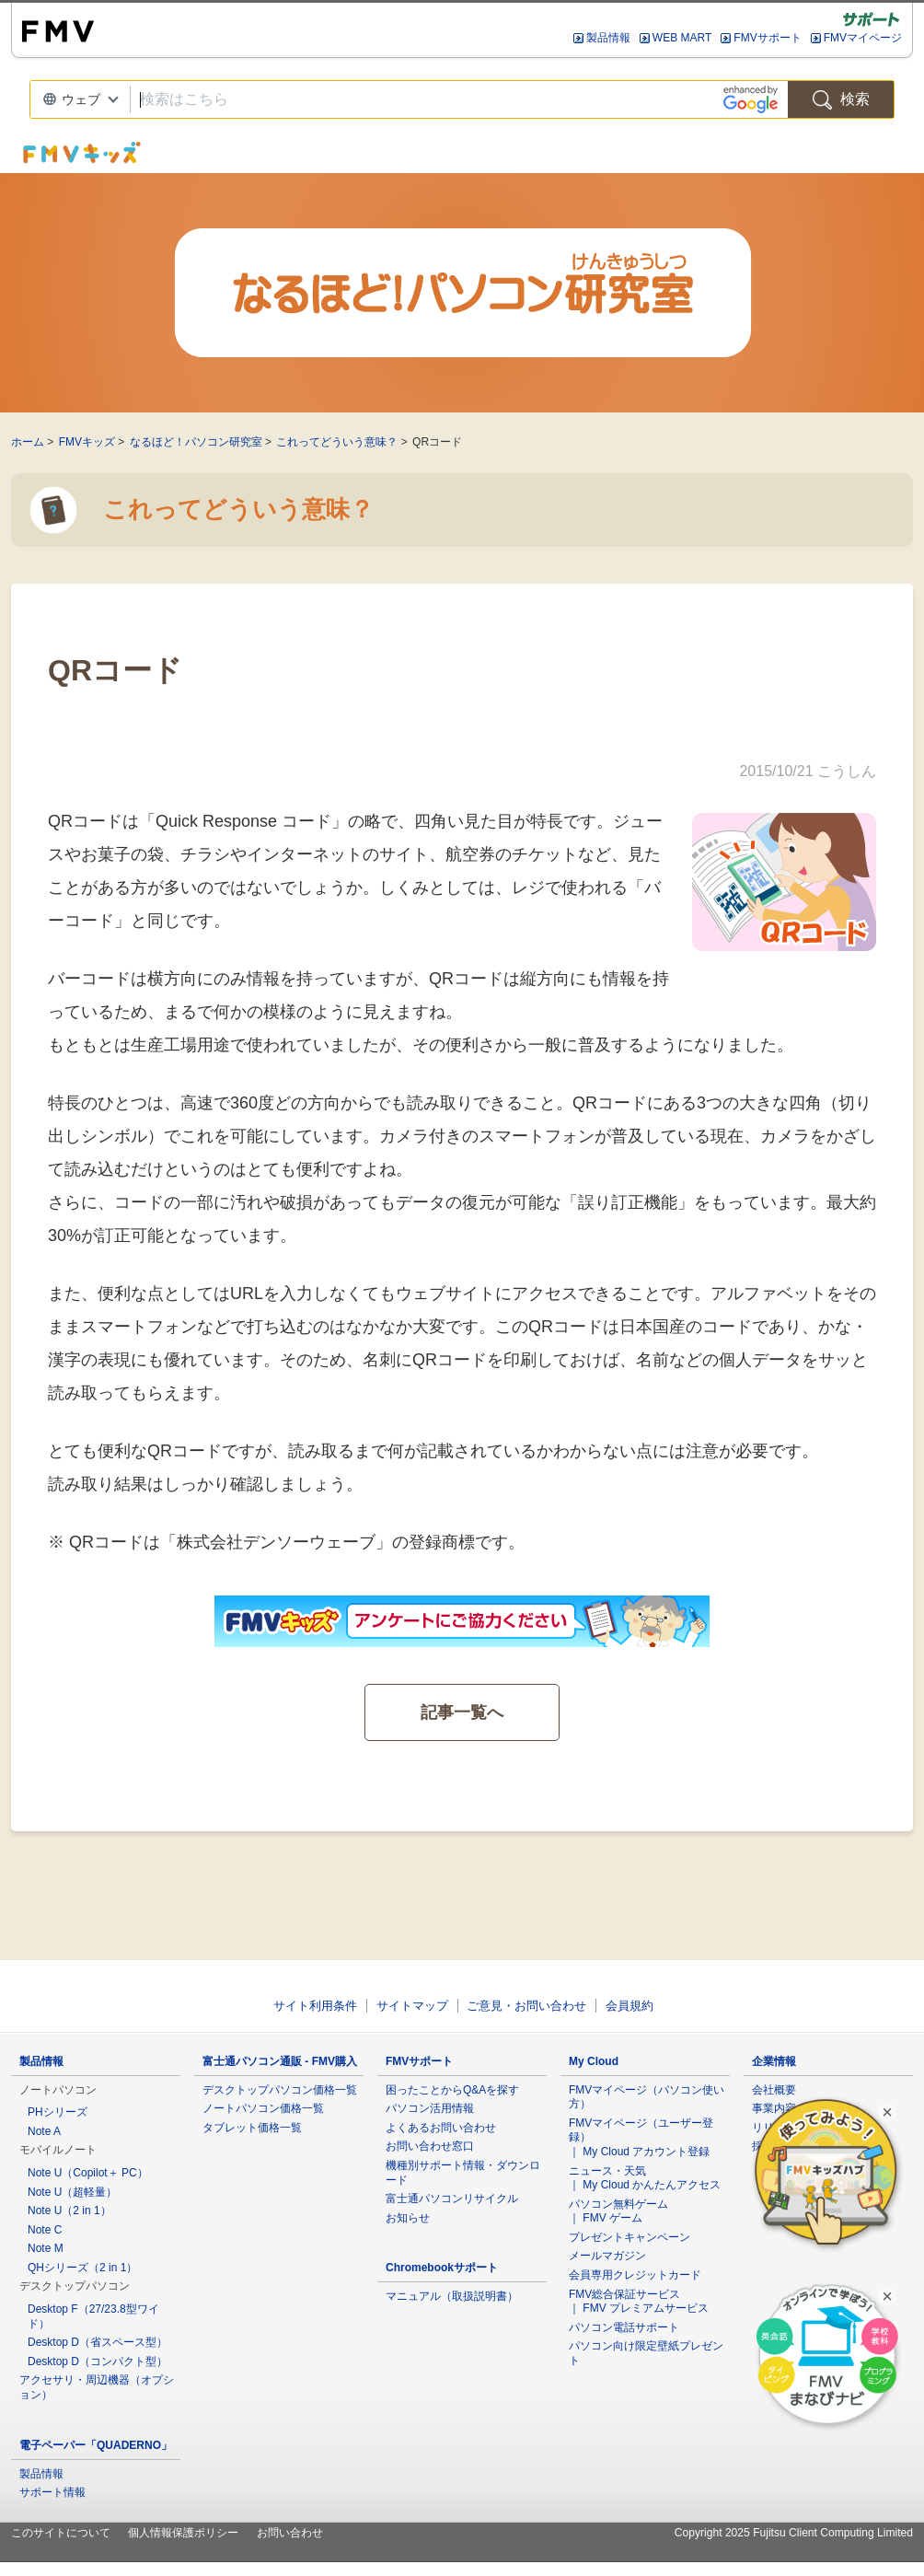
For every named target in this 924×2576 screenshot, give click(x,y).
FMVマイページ (863, 37)
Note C (45, 2229)
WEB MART (682, 37)
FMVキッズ (87, 441)
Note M (46, 2248)
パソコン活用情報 (430, 2108)
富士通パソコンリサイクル (452, 2198)
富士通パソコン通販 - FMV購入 (279, 2061)
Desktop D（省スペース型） (97, 2342)
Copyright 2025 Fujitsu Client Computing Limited (794, 2532)
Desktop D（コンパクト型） (97, 2361)
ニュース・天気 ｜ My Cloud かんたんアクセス (645, 2178)
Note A (44, 2131)
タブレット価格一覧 (252, 2127)
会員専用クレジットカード (635, 2275)
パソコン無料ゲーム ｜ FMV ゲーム (618, 2211)
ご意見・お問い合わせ (526, 2006)
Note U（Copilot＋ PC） (88, 2172)
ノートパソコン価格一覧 (263, 2108)
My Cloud (593, 2061)
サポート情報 (52, 2492)
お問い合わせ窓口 (430, 2146)
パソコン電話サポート (624, 2327)
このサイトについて (60, 2532)
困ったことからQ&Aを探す (452, 2089)
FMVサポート (767, 37)
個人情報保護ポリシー (183, 2532)
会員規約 (629, 2006)
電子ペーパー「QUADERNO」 (95, 2445)
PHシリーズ (57, 2112)
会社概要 (774, 2089)
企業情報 (774, 2061)
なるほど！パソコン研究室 (196, 441)
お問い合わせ (290, 2532)
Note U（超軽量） (72, 2192)
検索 (841, 100)
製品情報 (608, 37)
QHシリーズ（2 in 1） (82, 2267)
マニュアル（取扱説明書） (452, 2296)
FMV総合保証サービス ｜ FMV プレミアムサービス (639, 2301)
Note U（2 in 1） (69, 2210)
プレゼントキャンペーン (629, 2237)
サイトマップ (412, 2006)
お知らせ (408, 2217)
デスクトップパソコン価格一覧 (279, 2089)
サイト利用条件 (315, 2006)
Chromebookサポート (442, 2267)
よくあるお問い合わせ (441, 2127)
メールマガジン (607, 2255)
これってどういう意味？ (337, 441)
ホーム (27, 441)
